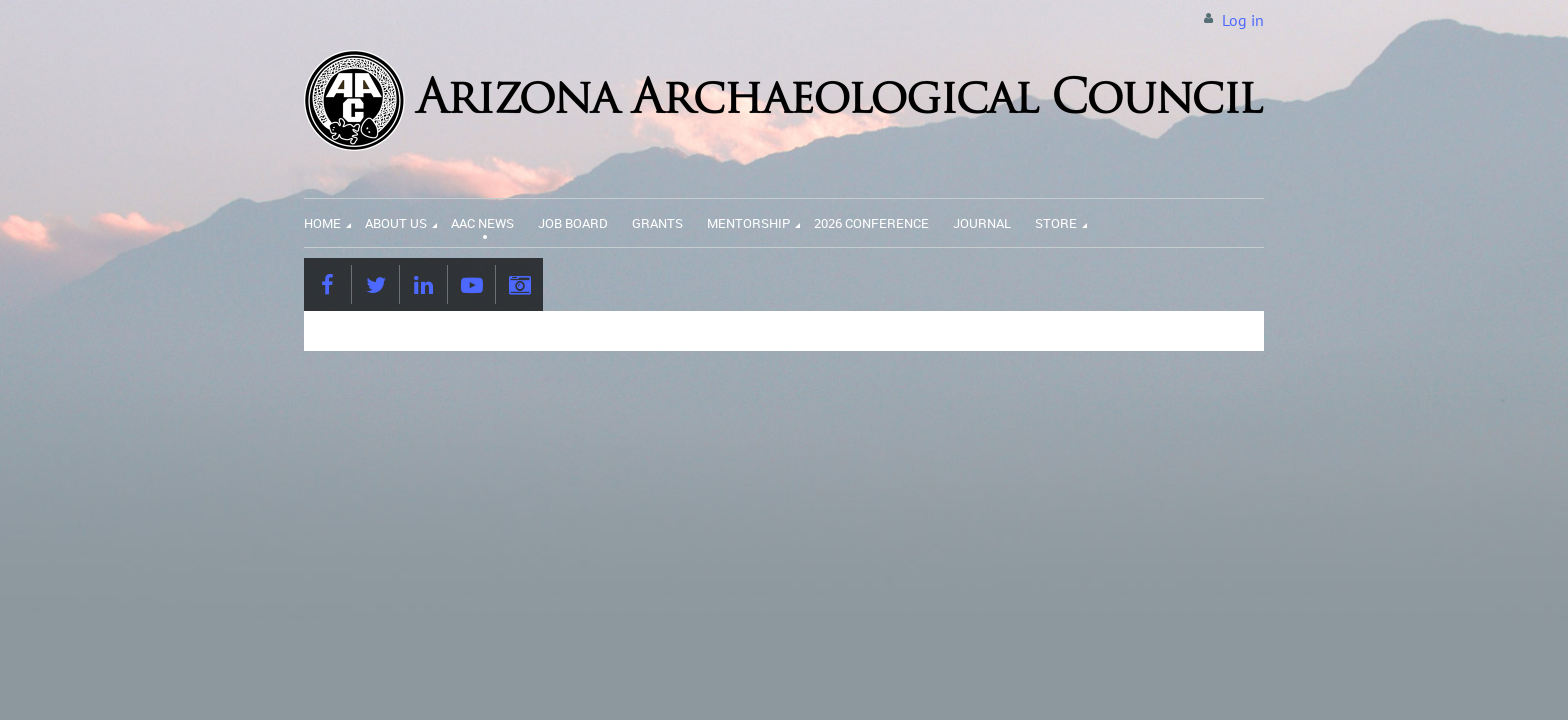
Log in (1243, 20)
